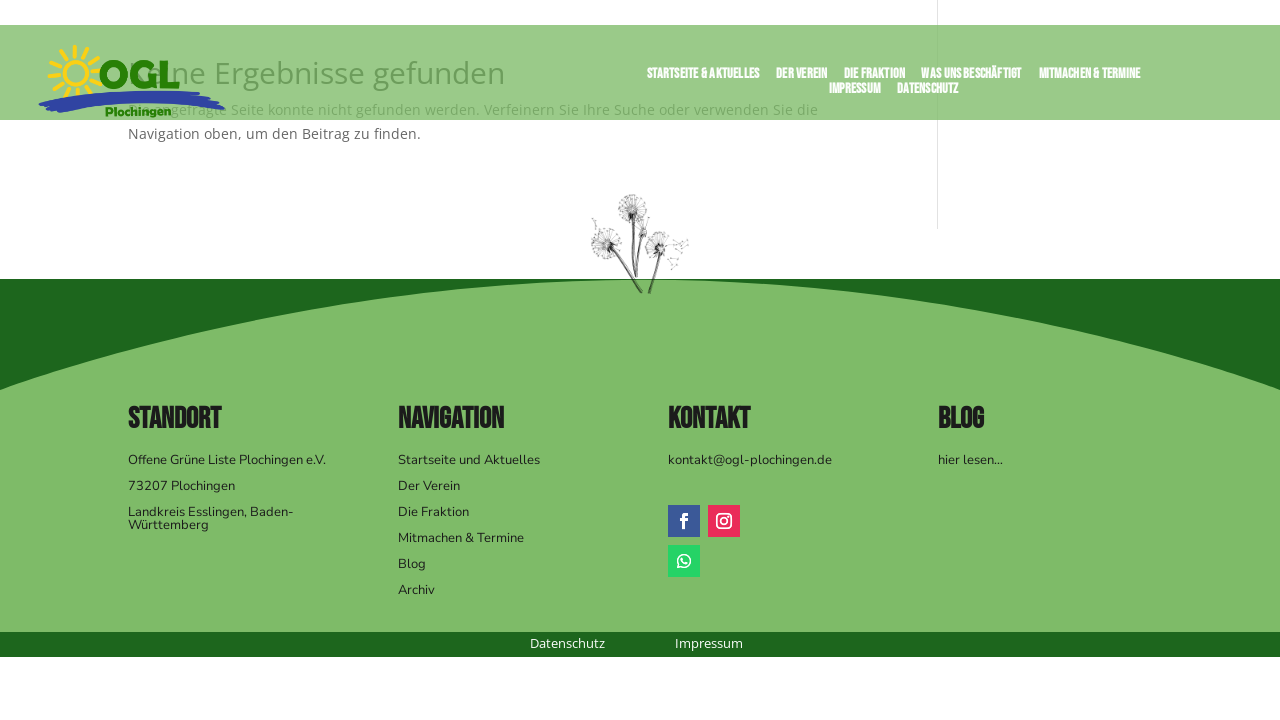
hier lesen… (970, 460)
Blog (412, 564)
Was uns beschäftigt (972, 77)
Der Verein (801, 77)
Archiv (416, 590)
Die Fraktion (874, 77)
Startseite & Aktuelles (703, 77)
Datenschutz (928, 92)
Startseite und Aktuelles (469, 460)
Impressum (855, 92)
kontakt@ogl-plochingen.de (750, 460)
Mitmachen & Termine (1090, 77)
